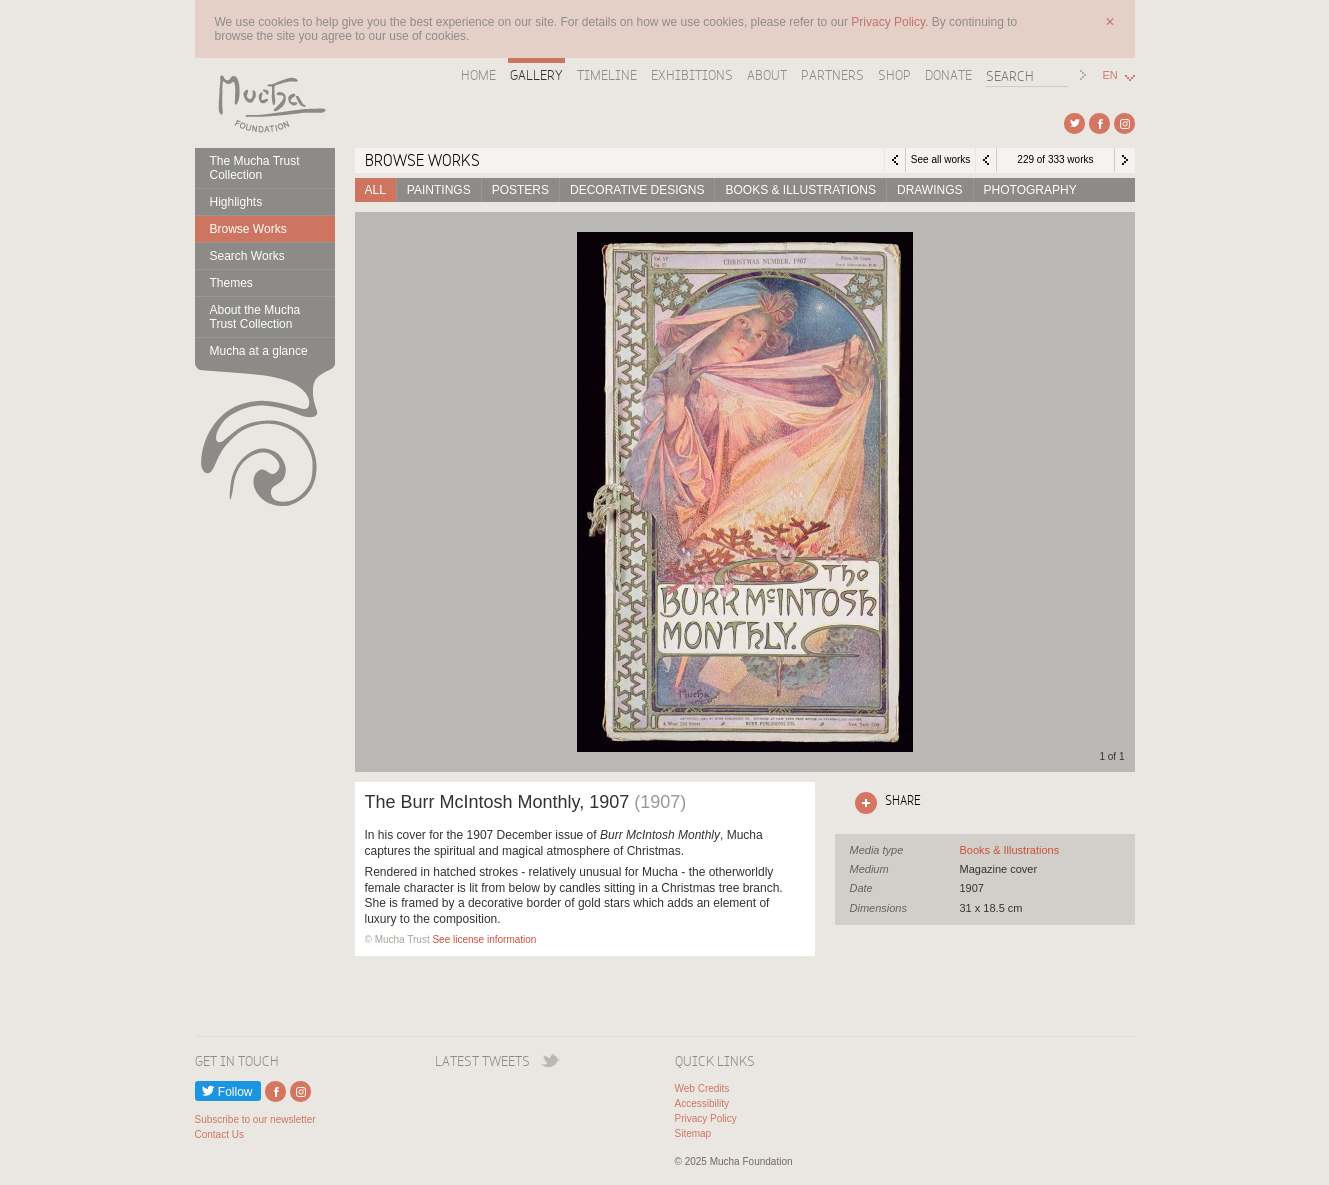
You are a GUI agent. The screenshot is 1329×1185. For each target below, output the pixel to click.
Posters (520, 190)
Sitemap (693, 1133)
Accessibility (702, 1103)
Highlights (236, 202)
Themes (231, 283)
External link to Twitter (1074, 123)
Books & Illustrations (800, 190)
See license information (484, 939)
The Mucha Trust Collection (255, 168)
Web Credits (702, 1088)
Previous (986, 160)
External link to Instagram (1124, 123)
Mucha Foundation (265, 103)
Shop (894, 75)
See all (1010, 850)
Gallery (536, 75)
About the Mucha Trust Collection (255, 317)
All (375, 190)
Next (1125, 160)
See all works (940, 159)
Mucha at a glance (259, 351)
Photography (1030, 190)
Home (478, 75)
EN (1110, 75)
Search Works (247, 256)
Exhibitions (692, 75)
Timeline (607, 75)
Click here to (884, 803)
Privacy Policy (706, 1118)
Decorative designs (637, 190)
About (767, 75)
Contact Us (219, 1134)
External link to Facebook (1099, 123)
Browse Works (248, 229)
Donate (948, 75)
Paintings (439, 190)
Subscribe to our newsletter (255, 1119)
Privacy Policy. (891, 22)
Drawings (930, 190)
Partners (832, 75)
